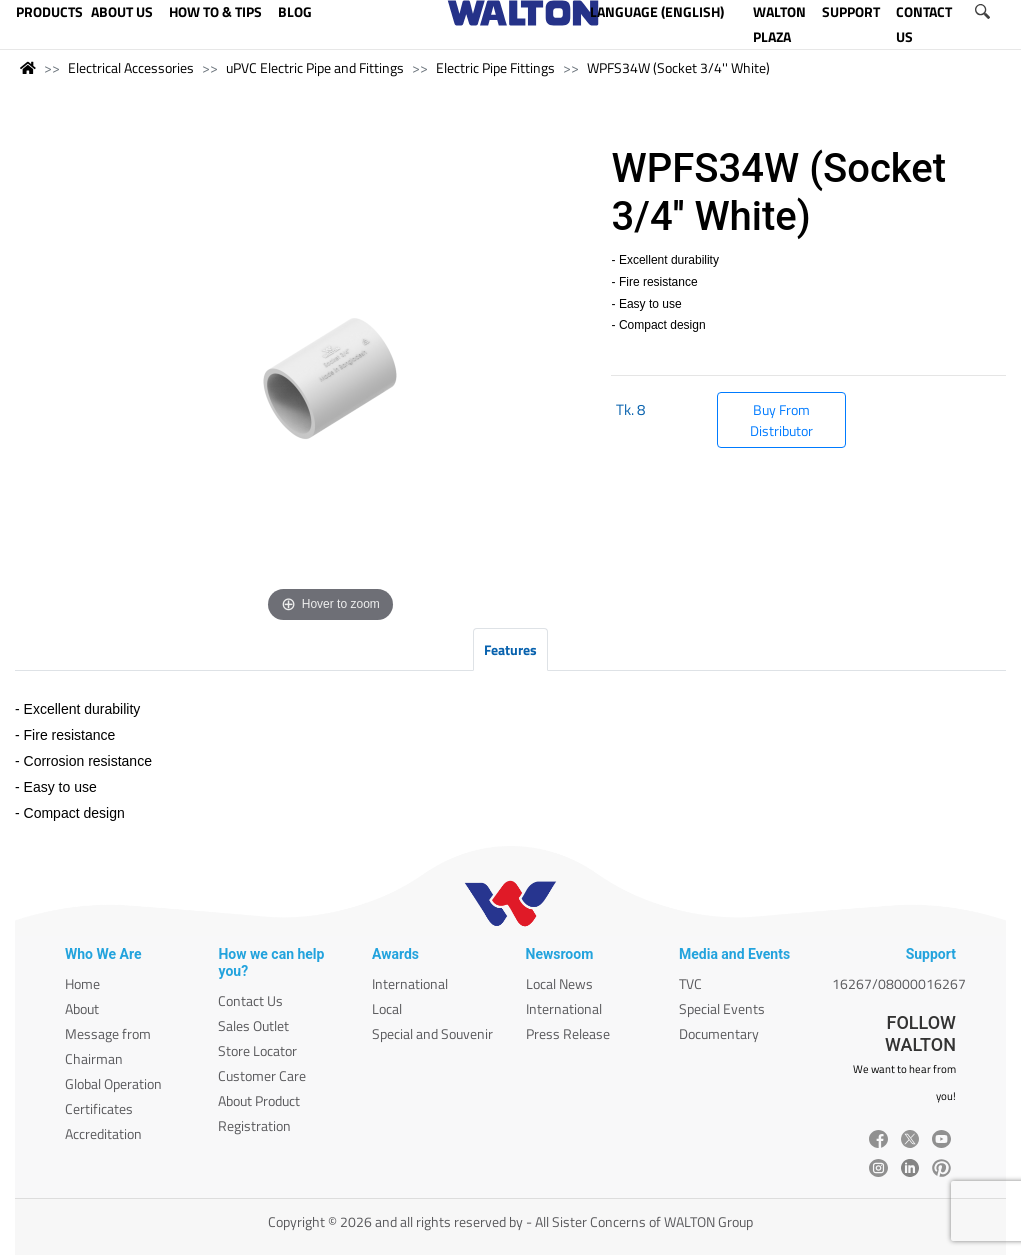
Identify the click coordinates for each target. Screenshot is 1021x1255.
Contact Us (250, 1000)
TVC (690, 983)
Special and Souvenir (432, 1033)
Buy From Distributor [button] (781, 420)
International (410, 983)
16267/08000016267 (899, 983)
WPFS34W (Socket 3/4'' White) (678, 67)
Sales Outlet (253, 1025)
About (82, 1008)
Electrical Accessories (131, 67)
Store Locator (257, 1050)
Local (387, 1008)
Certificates (99, 1108)
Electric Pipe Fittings (495, 67)
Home (82, 983)
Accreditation (103, 1133)
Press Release (568, 1033)
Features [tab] (510, 649)
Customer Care (262, 1075)
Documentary (719, 1033)
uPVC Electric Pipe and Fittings (315, 67)
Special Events (722, 1008)
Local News (559, 983)
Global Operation (113, 1083)
